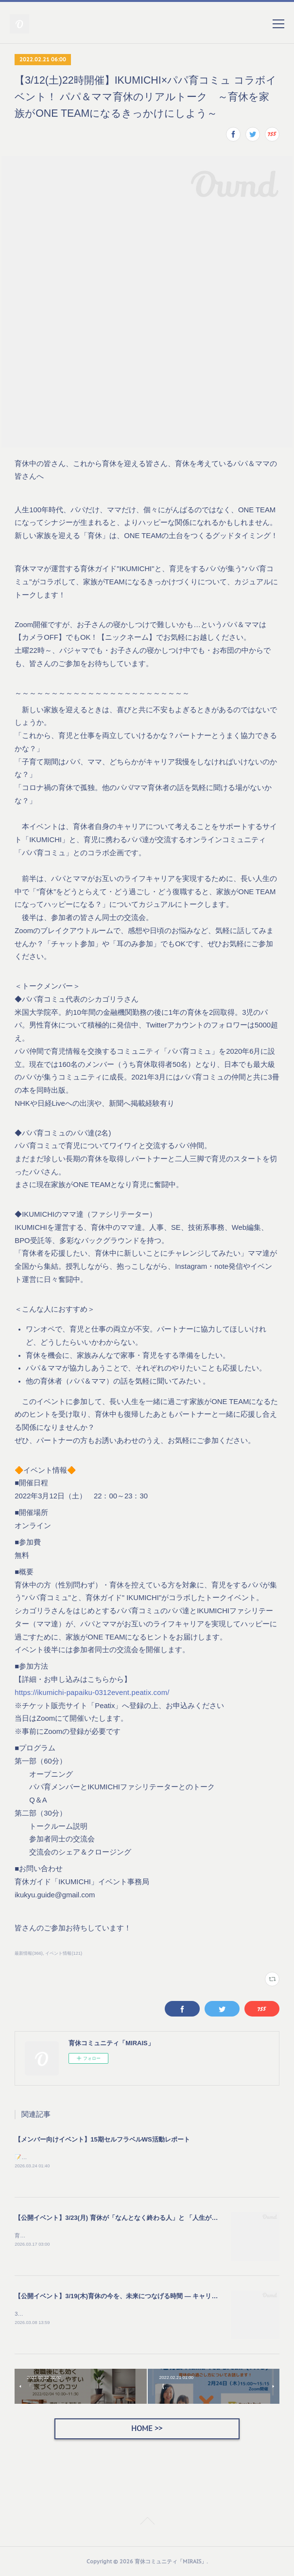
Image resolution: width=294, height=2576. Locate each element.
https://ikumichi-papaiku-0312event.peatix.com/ (92, 1692)
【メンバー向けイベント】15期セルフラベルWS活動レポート (102, 2139)
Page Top (147, 2522)
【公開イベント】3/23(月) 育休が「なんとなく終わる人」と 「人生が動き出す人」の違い (141, 2217)
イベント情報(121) (63, 1953)
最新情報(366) (29, 1953)
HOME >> (146, 2428)
